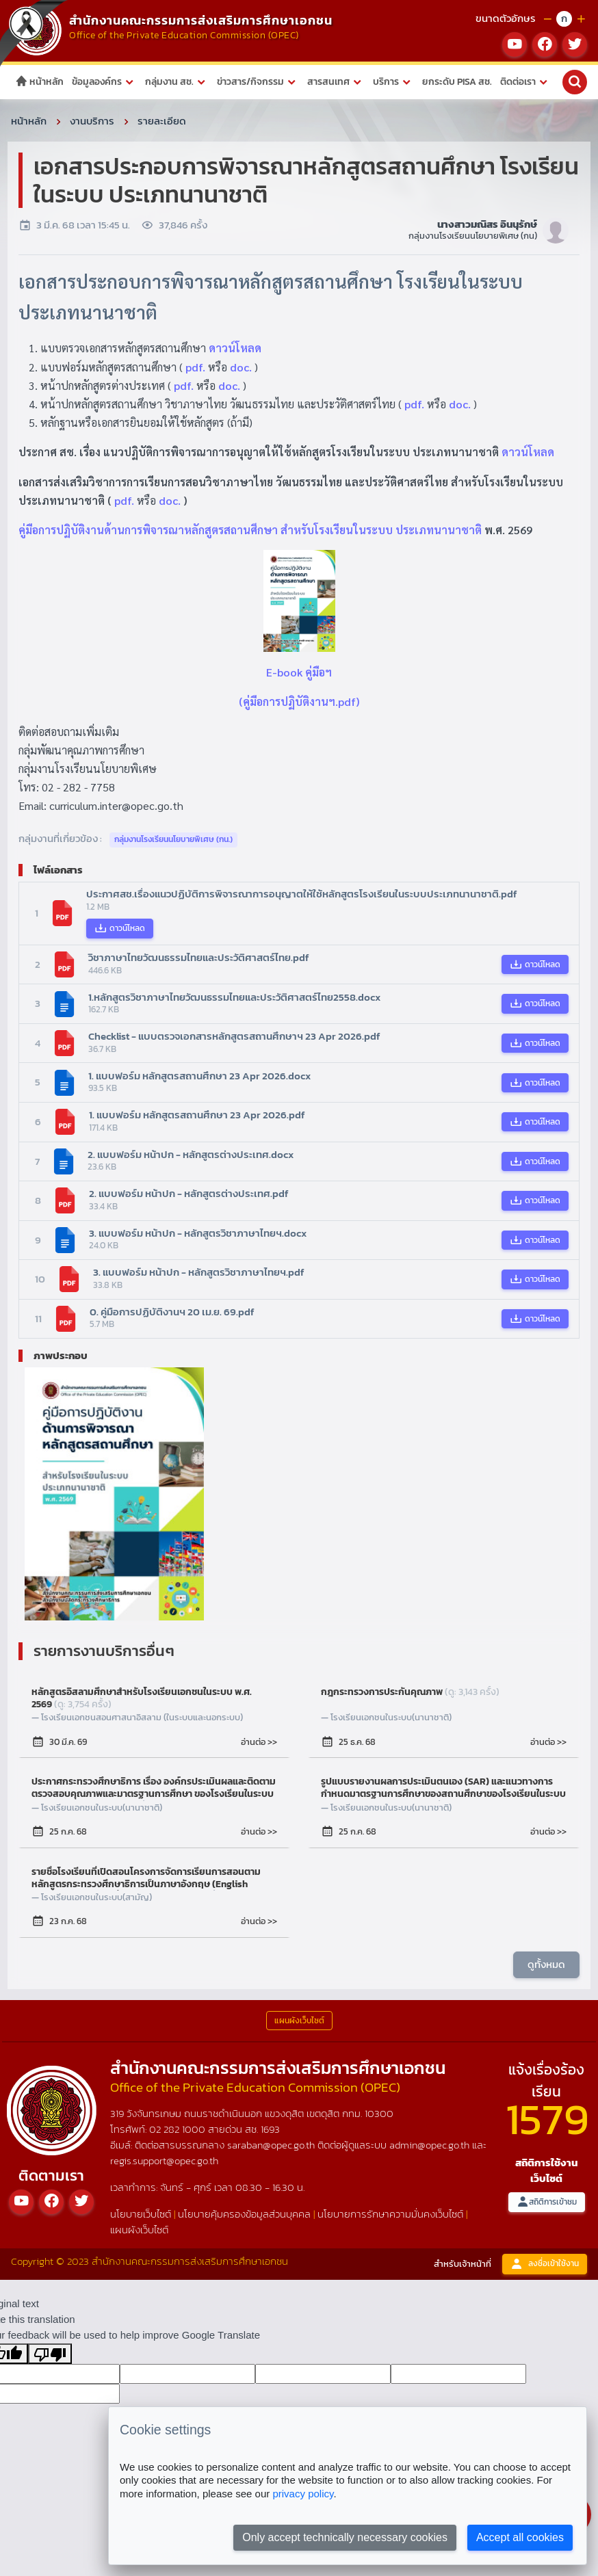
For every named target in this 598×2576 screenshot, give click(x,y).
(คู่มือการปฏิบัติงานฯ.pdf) (299, 701)
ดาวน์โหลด (235, 348)
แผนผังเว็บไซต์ (139, 2229)
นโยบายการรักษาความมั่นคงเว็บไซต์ (390, 2214)
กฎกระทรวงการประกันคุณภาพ (410, 1692)
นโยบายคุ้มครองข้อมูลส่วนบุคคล (244, 2214)
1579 (547, 2118)
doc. (241, 367)
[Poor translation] (50, 2353)
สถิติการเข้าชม (547, 2202)
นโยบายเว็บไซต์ (140, 2214)
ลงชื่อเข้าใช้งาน (544, 2263)
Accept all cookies (520, 2537)
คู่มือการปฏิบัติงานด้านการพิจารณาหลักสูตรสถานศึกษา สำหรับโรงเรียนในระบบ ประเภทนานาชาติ (250, 530)
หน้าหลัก (39, 82)
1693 (270, 2129)
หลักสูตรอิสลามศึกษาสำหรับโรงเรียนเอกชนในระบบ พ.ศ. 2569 (141, 1698)
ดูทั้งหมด (546, 1964)
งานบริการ (92, 121)
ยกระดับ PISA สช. (457, 82)
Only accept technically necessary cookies (344, 2537)
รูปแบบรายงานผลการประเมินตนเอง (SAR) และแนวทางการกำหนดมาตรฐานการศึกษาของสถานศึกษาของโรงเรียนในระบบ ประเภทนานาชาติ (443, 1788)
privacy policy (302, 2493)
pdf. (195, 367)
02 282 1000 (178, 2129)
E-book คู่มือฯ (299, 672)
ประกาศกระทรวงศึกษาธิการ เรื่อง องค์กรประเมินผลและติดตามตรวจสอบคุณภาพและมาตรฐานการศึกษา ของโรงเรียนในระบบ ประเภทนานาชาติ (153, 1788)
